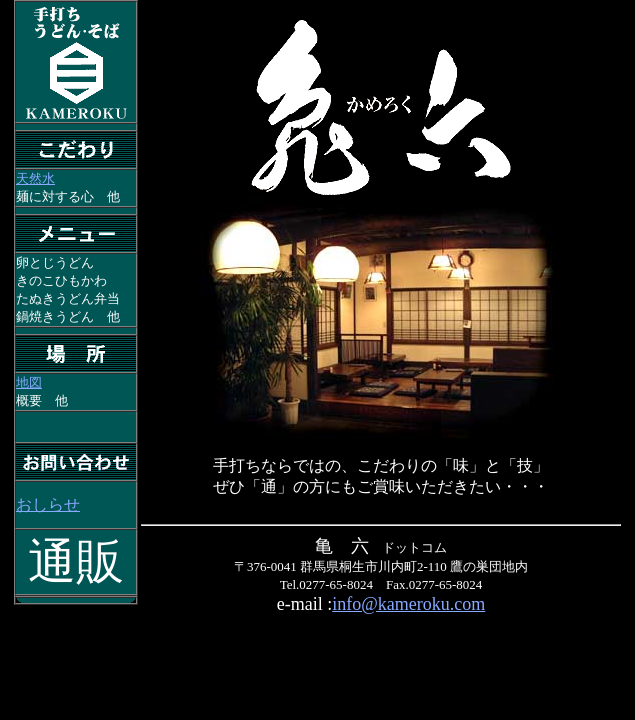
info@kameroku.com (408, 604)
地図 (29, 382)
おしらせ (48, 504)
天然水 (35, 178)
